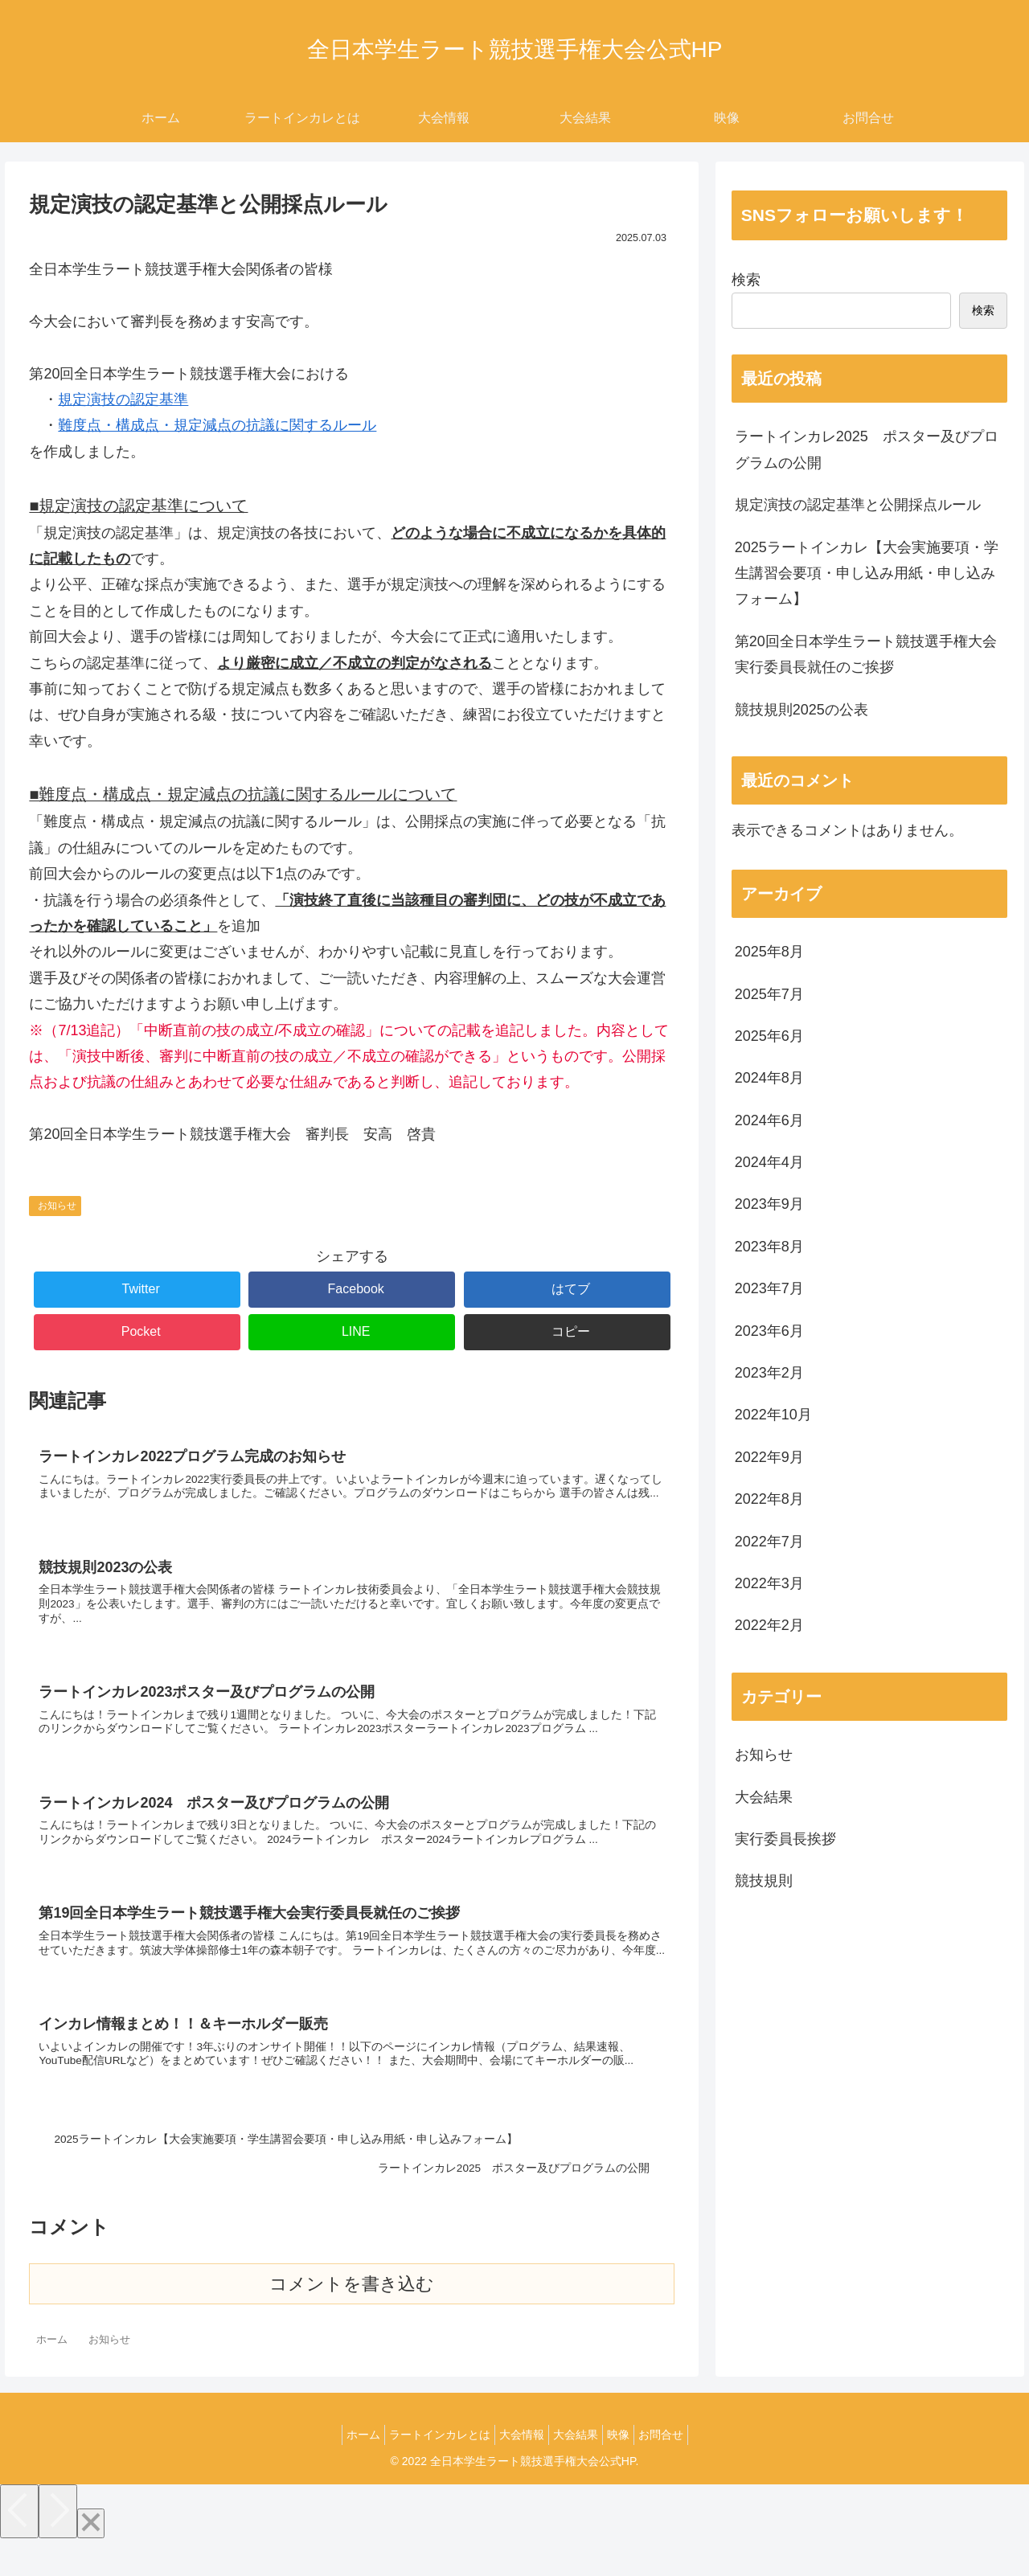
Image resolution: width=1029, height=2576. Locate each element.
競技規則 (764, 1881)
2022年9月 (769, 1457)
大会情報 (517, 2467)
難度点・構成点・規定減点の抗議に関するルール (217, 425)
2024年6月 (769, 1120)
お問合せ (680, 2467)
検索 (746, 280)
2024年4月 (769, 1162)
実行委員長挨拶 (785, 1839)
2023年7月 (769, 1288)
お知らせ (57, 1205)
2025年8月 (769, 952)
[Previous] (19, 2544)
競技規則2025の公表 (801, 710)
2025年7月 (769, 994)
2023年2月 (769, 1373)
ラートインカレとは (427, 2467)
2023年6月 (769, 1331)
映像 (630, 2467)
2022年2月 (769, 1625)
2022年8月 (769, 1499)
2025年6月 (769, 1036)
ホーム (343, 2467)
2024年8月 (769, 1078)
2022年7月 (769, 1542)
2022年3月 (769, 1583)
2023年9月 (769, 1204)
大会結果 (764, 1797)
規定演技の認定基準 (123, 399)
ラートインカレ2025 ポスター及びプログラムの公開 (866, 449)
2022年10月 (773, 1415)
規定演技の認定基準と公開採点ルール (858, 505)
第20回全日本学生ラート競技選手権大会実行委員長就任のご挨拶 (866, 654)
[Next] (58, 2544)
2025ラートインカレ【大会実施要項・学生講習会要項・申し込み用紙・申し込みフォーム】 (866, 573)
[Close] (91, 2556)
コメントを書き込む (351, 2317)
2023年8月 (769, 1247)
